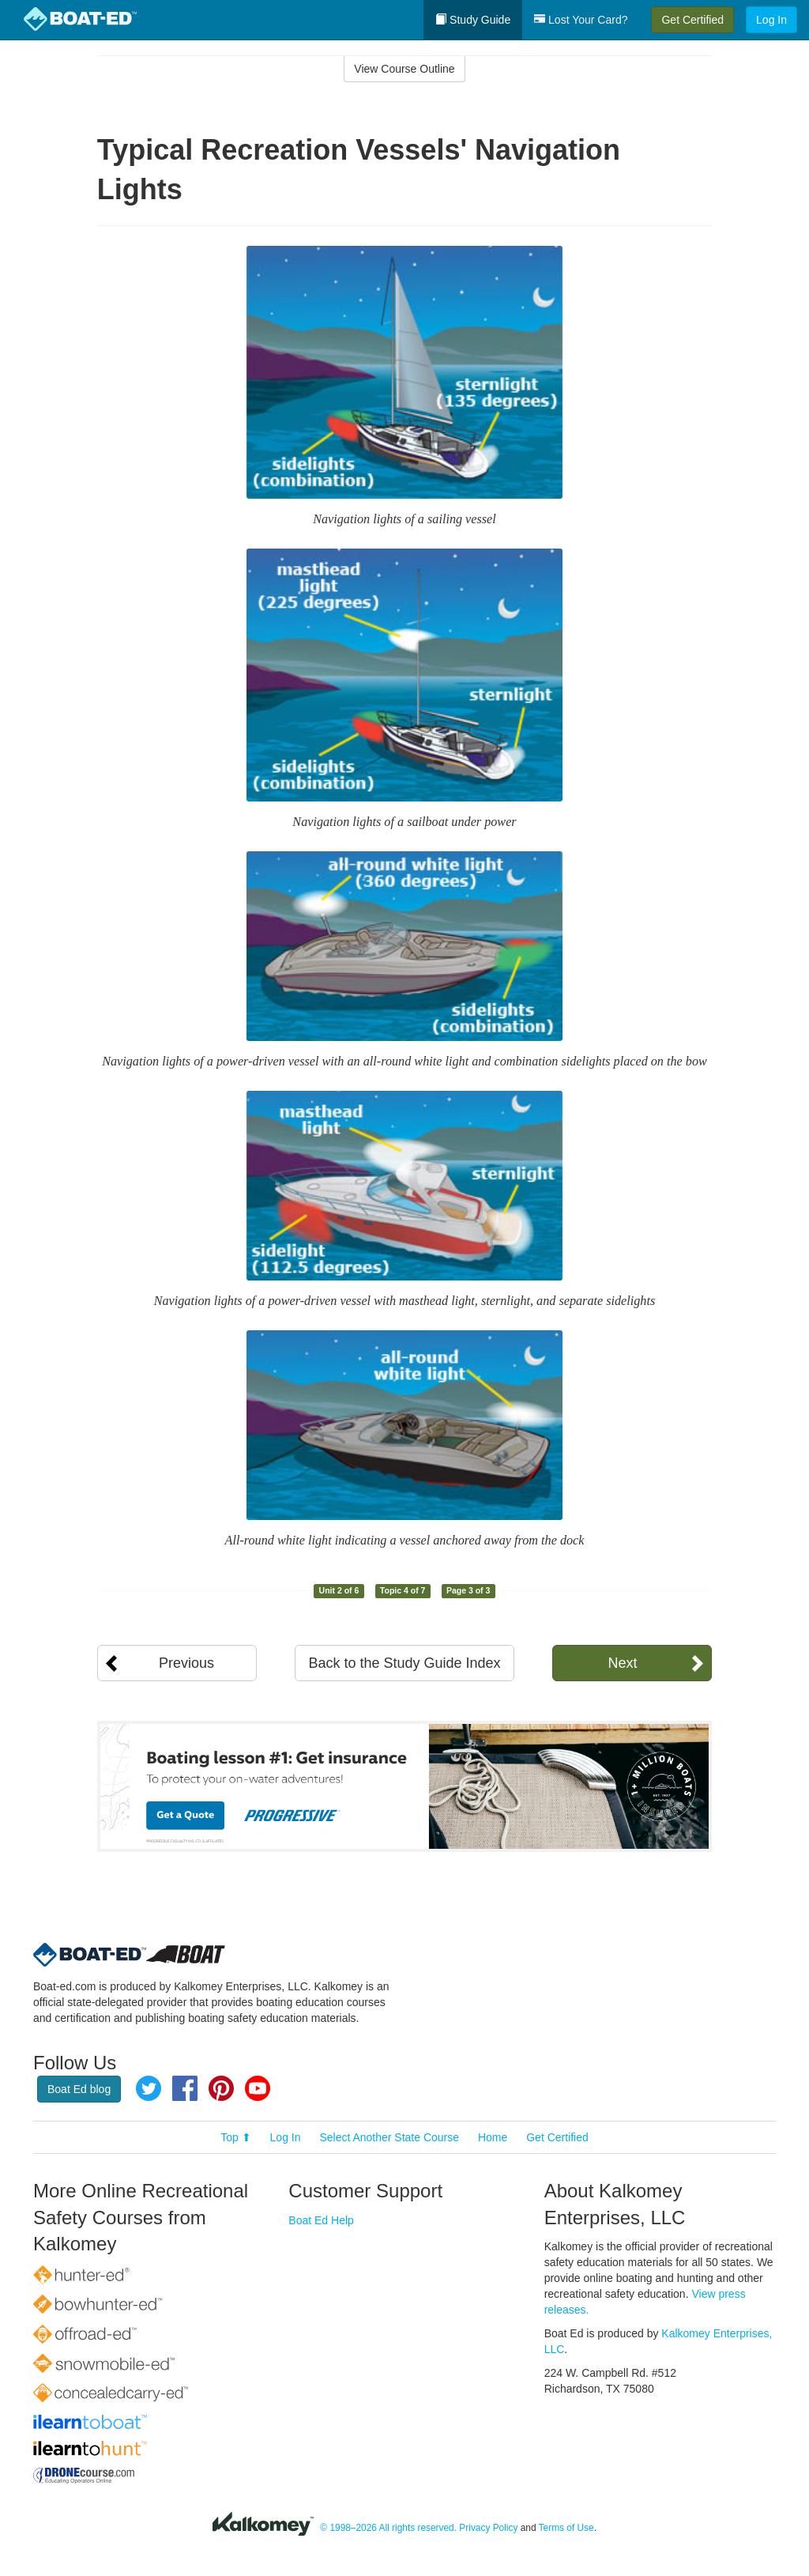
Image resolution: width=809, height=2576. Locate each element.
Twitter (148, 2088)
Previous (186, 1663)
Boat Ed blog (79, 2089)
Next (622, 1663)
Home (492, 2137)
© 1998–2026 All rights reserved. (388, 2527)
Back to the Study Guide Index (404, 1663)
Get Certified (692, 19)
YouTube (257, 2088)
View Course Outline (404, 68)
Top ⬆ (235, 2137)
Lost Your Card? (580, 19)
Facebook (185, 2088)
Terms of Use (566, 2527)
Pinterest (221, 2088)
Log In (771, 19)
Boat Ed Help (321, 2220)
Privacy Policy (488, 2527)
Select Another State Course (389, 2137)
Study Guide (472, 19)
